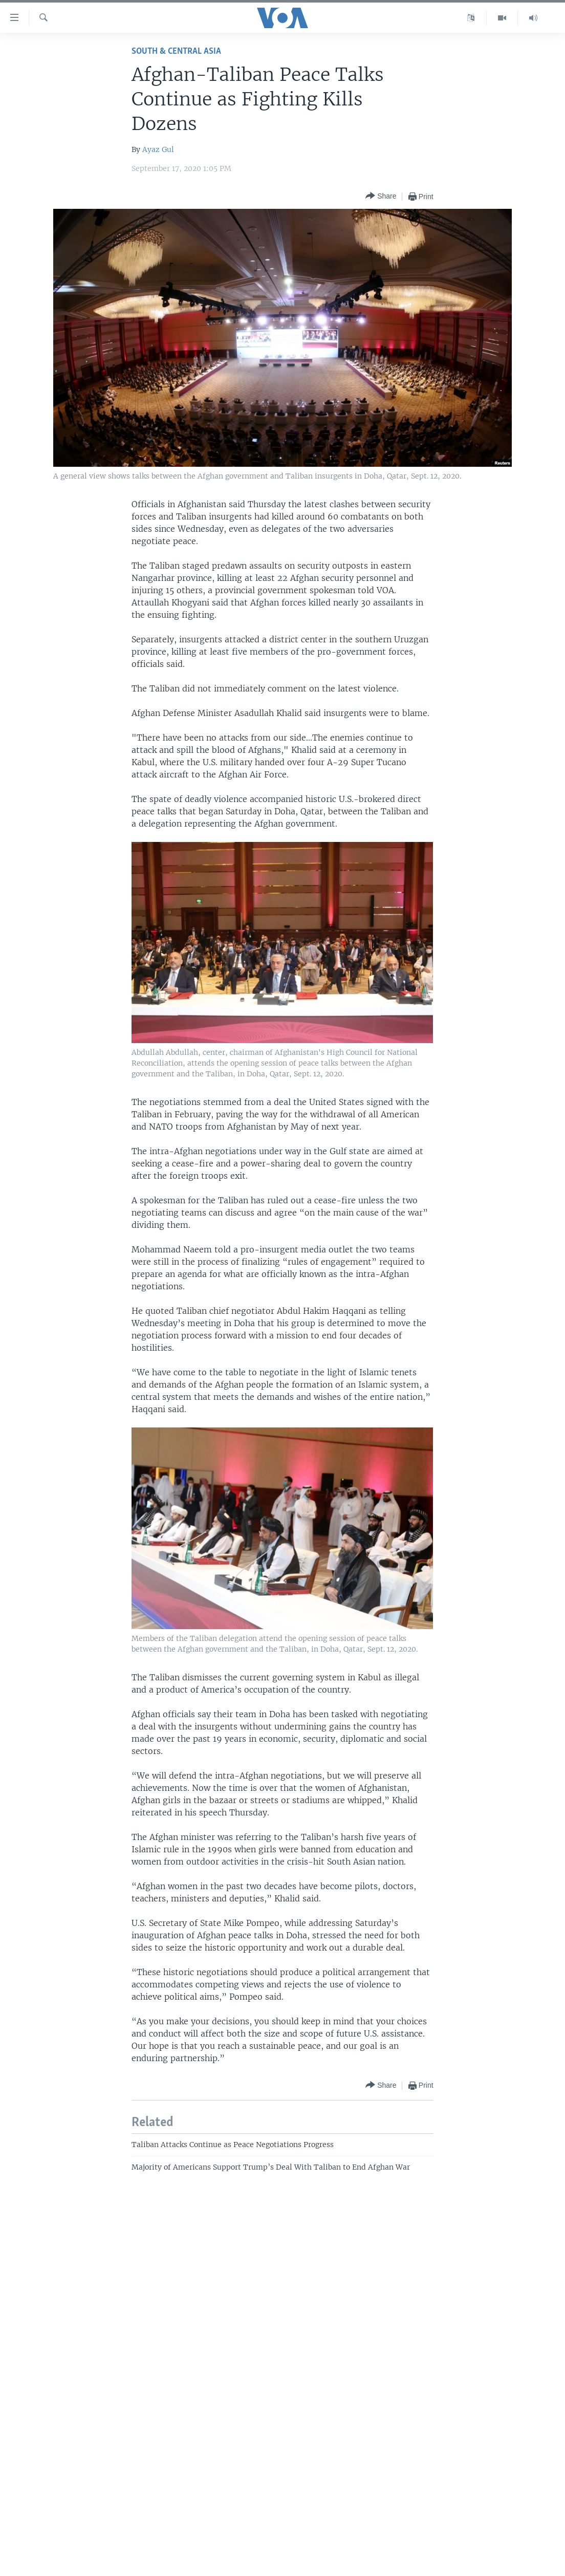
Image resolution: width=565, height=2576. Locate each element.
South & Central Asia (176, 51)
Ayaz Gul (158, 149)
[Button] (380, 196)
